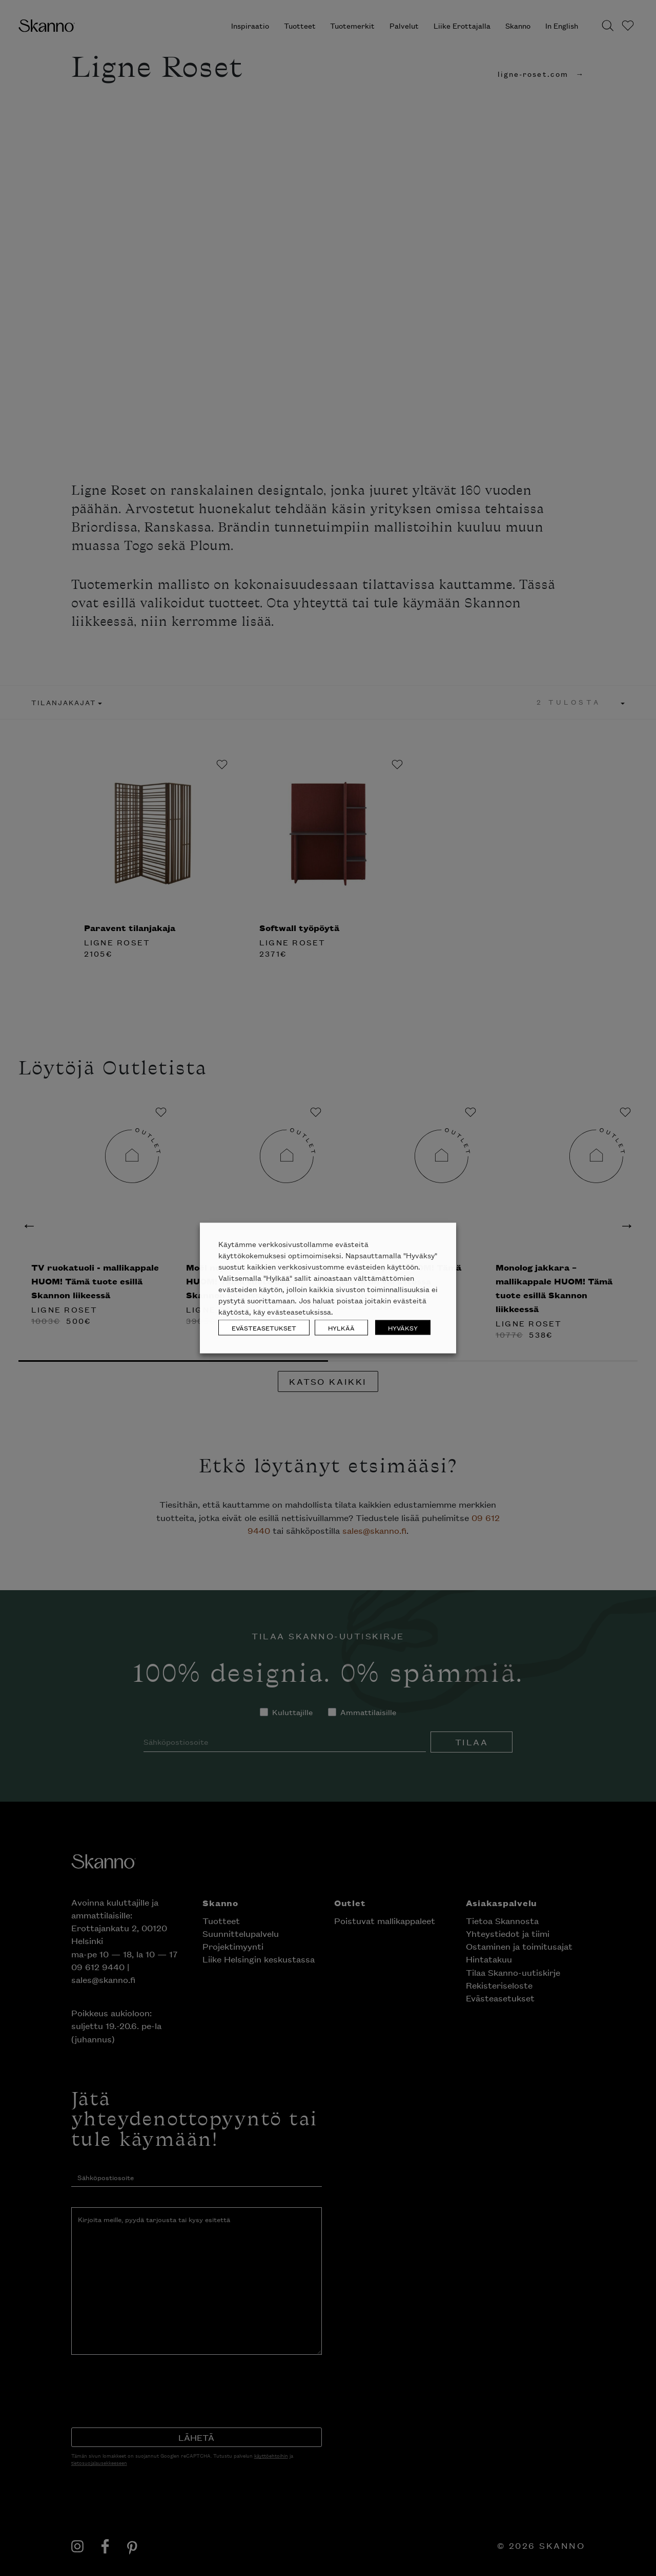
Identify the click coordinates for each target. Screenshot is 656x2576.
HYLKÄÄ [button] (341, 1328)
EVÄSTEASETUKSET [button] (264, 1328)
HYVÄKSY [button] (403, 1328)
